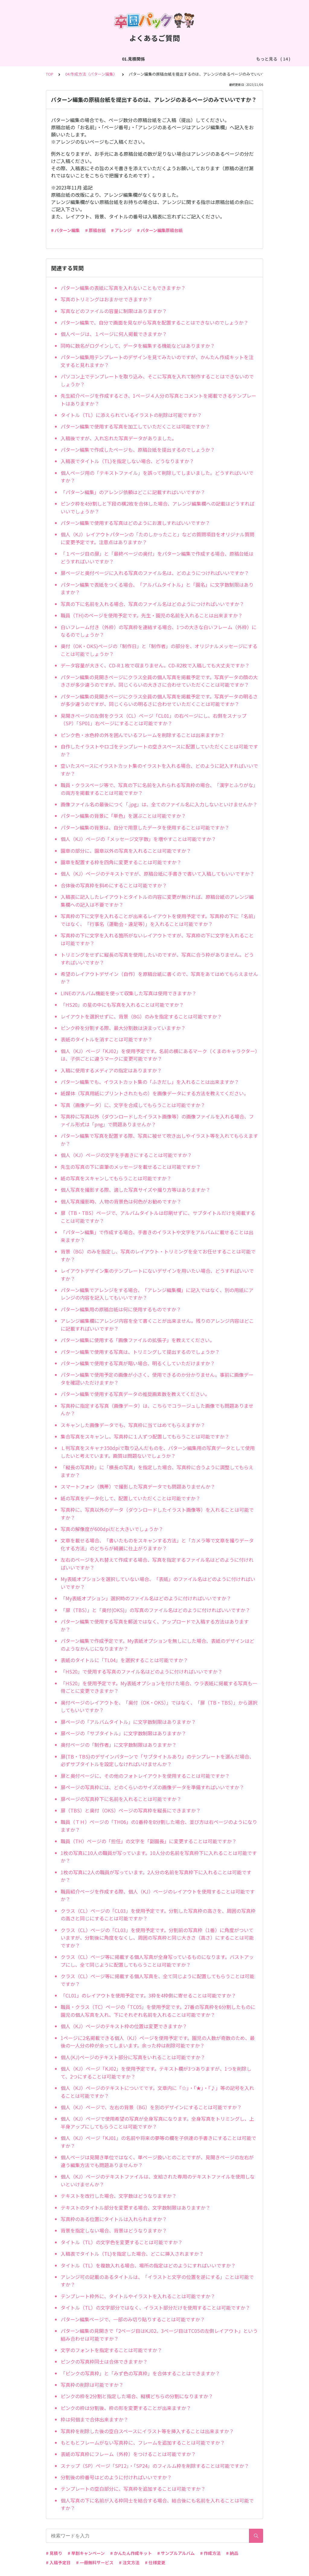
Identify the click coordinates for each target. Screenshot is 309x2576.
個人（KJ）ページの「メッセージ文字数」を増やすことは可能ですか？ (138, 838)
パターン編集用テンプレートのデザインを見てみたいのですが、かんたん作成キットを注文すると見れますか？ (157, 361)
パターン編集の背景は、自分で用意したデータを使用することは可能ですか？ (145, 827)
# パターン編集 (65, 230)
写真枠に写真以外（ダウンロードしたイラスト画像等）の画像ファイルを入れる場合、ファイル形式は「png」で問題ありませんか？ (157, 1120)
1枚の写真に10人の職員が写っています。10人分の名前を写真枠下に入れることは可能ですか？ (159, 1856)
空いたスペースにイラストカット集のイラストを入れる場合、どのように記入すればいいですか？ (159, 769)
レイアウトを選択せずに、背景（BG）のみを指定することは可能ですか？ (141, 1016)
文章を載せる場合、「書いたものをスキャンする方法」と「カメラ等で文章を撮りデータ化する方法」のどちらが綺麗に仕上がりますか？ (157, 1544)
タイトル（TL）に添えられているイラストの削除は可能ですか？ (131, 415)
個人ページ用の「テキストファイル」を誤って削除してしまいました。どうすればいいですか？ (157, 476)
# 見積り (54, 2553)
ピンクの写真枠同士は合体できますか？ (104, 2361)
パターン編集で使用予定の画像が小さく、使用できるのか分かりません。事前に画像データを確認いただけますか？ (157, 1378)
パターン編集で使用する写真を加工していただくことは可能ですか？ (135, 426)
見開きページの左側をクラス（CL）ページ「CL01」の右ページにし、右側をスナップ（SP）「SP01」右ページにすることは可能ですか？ (154, 719)
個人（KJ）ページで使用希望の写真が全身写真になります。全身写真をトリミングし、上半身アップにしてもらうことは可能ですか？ (157, 2122)
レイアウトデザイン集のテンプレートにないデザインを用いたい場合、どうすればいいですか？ (157, 1274)
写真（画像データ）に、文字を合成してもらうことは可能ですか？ (133, 1105)
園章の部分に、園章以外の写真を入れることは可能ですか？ (126, 850)
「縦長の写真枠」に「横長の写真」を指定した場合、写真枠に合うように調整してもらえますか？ (157, 1471)
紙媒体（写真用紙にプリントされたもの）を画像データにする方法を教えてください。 (155, 1093)
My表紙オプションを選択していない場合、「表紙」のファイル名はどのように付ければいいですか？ (158, 1582)
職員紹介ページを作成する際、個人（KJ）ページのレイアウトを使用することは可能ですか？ (158, 1895)
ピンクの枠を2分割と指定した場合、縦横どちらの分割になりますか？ (137, 2396)
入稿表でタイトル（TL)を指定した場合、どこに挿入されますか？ (132, 2253)
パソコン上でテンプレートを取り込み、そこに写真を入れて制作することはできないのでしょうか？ (157, 380)
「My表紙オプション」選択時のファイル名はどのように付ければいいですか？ (146, 1598)
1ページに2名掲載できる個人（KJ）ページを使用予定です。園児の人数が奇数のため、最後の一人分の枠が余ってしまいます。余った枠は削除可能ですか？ (158, 2041)
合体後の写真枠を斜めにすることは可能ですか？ (114, 885)
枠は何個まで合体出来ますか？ (94, 2419)
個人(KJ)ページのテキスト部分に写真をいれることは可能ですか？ (133, 2057)
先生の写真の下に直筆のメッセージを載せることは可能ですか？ (131, 1166)
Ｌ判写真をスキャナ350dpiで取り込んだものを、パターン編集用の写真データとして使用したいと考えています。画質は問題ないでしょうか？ (158, 1451)
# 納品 (232, 2553)
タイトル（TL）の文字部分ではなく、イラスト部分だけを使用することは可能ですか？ (155, 2307)
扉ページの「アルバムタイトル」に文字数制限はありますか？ (128, 1721)
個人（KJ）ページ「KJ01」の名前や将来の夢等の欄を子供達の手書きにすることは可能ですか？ (158, 2141)
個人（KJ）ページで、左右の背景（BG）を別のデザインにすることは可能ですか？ (151, 2107)
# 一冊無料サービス (94, 2562)
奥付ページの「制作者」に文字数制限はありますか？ (119, 1744)
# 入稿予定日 (58, 2562)
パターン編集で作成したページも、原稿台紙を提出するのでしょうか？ (138, 449)
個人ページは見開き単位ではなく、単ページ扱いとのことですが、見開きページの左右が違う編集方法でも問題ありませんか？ (157, 2161)
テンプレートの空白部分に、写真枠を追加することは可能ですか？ (133, 2488)
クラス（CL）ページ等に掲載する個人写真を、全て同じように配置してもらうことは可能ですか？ (157, 1980)
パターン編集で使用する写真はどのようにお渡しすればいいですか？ (135, 522)
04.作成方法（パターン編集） (205, 59)
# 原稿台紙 (95, 230)
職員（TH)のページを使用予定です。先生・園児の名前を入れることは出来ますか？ (152, 615)
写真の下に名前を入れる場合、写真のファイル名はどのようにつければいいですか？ (152, 603)
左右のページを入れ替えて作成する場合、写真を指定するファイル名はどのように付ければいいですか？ (157, 1563)
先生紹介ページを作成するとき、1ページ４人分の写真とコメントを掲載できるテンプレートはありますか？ (158, 399)
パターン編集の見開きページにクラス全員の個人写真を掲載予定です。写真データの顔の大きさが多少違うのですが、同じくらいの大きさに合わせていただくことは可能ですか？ (159, 681)
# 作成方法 (210, 2553)
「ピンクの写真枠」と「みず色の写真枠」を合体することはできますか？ (140, 2373)
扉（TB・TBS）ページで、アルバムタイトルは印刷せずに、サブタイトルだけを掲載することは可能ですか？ (158, 1216)
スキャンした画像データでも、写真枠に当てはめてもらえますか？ (133, 1425)
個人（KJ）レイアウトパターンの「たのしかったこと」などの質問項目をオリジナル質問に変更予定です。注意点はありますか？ (157, 538)
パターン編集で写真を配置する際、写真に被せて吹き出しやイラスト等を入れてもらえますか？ (159, 1139)
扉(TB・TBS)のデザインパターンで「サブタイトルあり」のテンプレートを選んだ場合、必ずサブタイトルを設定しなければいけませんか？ (157, 1760)
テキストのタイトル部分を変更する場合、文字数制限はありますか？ (135, 2207)
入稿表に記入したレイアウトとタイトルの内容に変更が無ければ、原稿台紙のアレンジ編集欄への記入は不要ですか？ (157, 900)
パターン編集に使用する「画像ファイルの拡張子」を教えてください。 (138, 1340)
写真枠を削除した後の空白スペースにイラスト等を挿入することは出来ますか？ (147, 2431)
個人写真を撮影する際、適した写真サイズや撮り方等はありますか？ (135, 1189)
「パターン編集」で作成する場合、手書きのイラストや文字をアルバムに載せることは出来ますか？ (157, 1236)
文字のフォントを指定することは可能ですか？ (111, 2350)
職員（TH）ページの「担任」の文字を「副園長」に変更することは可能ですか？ (149, 1841)
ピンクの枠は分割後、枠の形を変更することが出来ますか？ (126, 2407)
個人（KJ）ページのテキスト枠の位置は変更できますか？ (124, 2026)
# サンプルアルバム (176, 2553)
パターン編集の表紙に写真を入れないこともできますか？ (123, 287)
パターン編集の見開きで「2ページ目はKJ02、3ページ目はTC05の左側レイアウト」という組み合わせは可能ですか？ (159, 2334)
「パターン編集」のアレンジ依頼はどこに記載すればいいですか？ (133, 492)
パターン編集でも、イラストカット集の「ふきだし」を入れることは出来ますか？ (150, 1081)
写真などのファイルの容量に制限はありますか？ (114, 311)
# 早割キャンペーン (86, 2553)
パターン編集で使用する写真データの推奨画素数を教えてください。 (135, 1394)
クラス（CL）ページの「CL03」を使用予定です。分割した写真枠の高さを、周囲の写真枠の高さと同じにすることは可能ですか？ (158, 1914)
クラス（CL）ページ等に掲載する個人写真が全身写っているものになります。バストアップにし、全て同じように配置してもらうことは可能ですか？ (157, 1960)
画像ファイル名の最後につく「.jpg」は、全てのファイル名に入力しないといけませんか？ (159, 804)
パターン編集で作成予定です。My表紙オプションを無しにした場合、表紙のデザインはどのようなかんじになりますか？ (157, 1644)
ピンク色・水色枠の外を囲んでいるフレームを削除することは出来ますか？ (143, 735)
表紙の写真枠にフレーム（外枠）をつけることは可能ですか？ (128, 2454)
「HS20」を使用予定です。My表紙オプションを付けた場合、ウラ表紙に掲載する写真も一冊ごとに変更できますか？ (159, 1687)
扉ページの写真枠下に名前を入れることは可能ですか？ (121, 1799)
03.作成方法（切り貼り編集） (140, 59)
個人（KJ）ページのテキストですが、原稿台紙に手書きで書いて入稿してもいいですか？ (157, 873)
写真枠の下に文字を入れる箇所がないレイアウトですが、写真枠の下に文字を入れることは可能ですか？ (157, 939)
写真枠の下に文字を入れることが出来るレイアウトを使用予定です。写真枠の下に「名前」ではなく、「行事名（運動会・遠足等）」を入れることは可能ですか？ (159, 919)
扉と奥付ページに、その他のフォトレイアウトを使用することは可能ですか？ (145, 1775)
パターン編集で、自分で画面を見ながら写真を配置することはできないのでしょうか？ (154, 322)
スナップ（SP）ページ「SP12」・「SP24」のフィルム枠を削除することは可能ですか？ (155, 2465)
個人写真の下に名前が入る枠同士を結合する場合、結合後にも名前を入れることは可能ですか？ (157, 2504)
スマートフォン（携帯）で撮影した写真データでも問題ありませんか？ (138, 1486)
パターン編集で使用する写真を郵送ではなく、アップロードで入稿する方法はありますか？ (155, 1625)
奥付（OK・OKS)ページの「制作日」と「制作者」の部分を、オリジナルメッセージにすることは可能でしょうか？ (159, 649)
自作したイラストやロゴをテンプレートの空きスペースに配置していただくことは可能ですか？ (159, 750)
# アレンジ (121, 230)
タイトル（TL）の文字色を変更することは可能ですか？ (122, 2242)
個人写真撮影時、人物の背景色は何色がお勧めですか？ (121, 1201)
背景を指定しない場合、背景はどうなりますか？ (114, 2230)
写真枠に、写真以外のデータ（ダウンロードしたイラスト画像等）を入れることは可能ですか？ (157, 1513)
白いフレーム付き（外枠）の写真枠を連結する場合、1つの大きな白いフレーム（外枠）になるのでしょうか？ (158, 631)
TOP (49, 74)
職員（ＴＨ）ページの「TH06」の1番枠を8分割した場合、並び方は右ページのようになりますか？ (159, 1825)
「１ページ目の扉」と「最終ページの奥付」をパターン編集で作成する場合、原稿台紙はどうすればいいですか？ (157, 557)
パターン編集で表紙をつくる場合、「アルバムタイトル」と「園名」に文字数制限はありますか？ (157, 588)
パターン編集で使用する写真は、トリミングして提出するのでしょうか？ (140, 1351)
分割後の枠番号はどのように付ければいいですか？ (116, 2477)
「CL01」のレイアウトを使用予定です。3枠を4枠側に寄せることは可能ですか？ (148, 1995)
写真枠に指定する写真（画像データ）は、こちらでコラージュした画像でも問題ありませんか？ (157, 1409)
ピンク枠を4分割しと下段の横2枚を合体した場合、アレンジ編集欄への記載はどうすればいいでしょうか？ (157, 507)
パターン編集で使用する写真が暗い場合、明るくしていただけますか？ (138, 1363)
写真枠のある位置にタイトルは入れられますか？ (114, 2219)
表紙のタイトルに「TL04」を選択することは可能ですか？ (124, 1660)
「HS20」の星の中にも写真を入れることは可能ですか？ (122, 1004)
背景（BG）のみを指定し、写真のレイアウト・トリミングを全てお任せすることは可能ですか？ (158, 1255)
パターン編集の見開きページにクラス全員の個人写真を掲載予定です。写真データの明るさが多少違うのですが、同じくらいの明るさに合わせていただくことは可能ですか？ (159, 700)
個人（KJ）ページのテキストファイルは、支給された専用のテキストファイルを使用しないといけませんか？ (158, 2180)
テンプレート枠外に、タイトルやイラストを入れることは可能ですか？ (138, 2296)
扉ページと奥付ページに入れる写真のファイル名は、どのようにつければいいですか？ (155, 572)
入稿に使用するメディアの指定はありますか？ (111, 1070)
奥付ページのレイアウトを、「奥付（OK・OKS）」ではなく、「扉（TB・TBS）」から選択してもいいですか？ (159, 1706)
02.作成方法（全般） (84, 59)
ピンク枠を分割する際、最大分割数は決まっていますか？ (123, 1027)
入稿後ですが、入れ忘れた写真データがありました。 (119, 438)
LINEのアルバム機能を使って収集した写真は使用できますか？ (128, 993)
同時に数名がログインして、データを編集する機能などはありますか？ (138, 345)
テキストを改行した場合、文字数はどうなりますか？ (119, 2195)
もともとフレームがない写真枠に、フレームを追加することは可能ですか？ (143, 2442)
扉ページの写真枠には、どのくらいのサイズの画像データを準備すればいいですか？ (152, 1787)
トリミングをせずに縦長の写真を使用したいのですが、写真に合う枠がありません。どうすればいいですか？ (157, 958)
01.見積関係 (44, 59)
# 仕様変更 (155, 2562)
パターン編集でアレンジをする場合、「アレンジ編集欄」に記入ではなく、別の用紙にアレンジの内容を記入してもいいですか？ (157, 1293)
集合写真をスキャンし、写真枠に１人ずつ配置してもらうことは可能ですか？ (145, 1436)
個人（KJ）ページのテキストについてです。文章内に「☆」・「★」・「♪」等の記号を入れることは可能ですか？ (157, 2091)
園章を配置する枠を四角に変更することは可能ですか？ (121, 862)
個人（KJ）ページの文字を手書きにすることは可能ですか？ (126, 1155)
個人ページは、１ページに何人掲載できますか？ (114, 333)
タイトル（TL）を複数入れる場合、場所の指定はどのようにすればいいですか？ (148, 2265)
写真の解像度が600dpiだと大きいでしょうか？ (112, 1529)
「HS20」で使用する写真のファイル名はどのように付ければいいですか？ (141, 1671)
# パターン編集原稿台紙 (160, 230)
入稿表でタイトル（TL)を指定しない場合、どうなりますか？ (127, 461)
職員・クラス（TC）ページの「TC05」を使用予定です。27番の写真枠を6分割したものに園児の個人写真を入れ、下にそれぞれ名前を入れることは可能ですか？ (158, 2010)
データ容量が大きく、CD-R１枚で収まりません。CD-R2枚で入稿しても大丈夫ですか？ (155, 665)
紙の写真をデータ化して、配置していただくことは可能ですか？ (130, 1498)
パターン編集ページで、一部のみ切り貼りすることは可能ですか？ (133, 2319)
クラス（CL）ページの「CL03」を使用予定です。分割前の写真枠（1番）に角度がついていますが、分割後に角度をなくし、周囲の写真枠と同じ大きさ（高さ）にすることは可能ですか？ (157, 1937)
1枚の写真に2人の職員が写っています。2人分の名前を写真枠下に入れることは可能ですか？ (156, 1876)
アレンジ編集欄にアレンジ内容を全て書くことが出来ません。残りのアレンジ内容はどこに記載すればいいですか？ (157, 1324)
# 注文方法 (129, 2562)
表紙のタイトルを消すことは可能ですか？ (106, 1039)
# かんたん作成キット (131, 2553)
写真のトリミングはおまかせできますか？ (106, 299)
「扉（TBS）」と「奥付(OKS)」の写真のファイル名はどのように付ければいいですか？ (155, 1610)
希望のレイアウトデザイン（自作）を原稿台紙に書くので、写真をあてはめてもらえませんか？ (159, 977)
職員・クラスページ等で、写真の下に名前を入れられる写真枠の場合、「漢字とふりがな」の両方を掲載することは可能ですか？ (159, 788)
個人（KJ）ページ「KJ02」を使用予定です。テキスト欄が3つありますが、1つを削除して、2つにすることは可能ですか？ (156, 2072)
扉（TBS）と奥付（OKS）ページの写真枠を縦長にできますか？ (131, 1810)
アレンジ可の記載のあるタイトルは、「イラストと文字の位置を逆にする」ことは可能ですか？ (157, 2280)
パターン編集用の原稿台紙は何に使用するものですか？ (121, 1309)
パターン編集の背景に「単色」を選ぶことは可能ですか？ (123, 815)
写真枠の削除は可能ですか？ (92, 2384)
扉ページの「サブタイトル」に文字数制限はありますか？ (123, 1733)
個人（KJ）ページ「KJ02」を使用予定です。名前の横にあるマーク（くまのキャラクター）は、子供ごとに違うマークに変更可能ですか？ (159, 1054)
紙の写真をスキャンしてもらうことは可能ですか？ (116, 1178)
